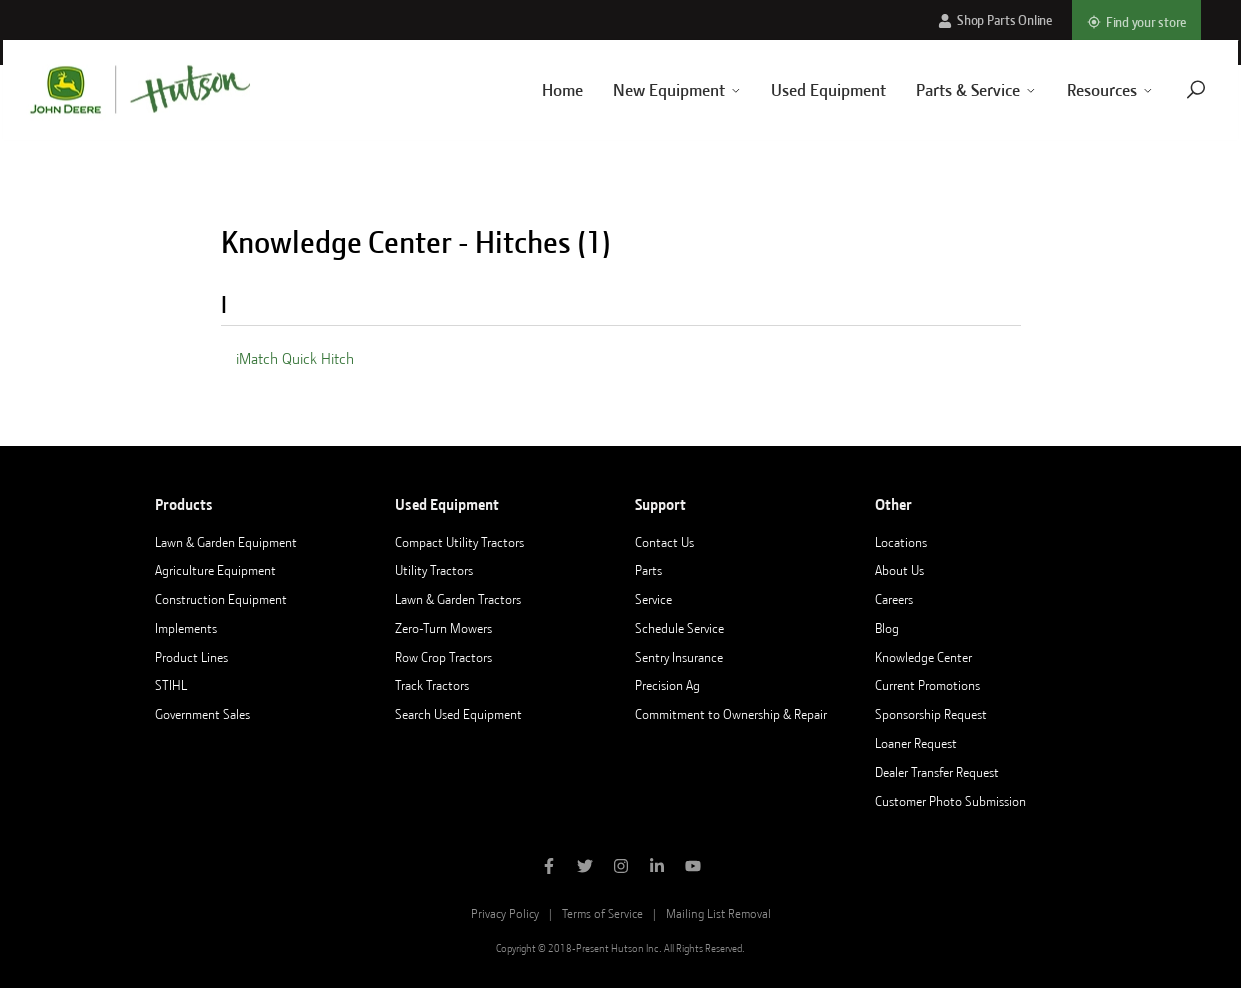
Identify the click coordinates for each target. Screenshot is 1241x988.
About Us (899, 570)
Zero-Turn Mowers (443, 628)
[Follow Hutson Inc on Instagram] (621, 868)
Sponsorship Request (931, 714)
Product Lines (191, 657)
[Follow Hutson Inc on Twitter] (585, 868)
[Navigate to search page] (1174, 89)
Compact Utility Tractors (459, 542)
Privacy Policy (505, 913)
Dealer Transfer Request (937, 772)
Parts (648, 570)
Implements (186, 628)
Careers (894, 599)
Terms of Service (602, 913)
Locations (901, 542)
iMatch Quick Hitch (295, 359)
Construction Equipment (221, 599)
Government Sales (202, 714)
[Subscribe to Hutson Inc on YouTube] (693, 868)
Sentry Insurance (679, 657)
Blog (887, 628)
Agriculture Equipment (215, 570)
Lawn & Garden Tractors (458, 599)
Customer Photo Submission (950, 801)
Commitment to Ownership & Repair (731, 714)
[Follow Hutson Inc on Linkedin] (657, 868)
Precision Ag (667, 685)
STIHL (171, 685)
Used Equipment (807, 90)
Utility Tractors (434, 570)
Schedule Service (679, 628)
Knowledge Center (923, 657)
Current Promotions (927, 685)
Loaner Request (916, 743)
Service (653, 599)
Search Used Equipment (458, 714)
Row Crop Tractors (443, 657)
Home (540, 90)
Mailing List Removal (718, 913)
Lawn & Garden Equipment (226, 542)
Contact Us (664, 542)
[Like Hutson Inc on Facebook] (549, 868)
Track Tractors (432, 685)
